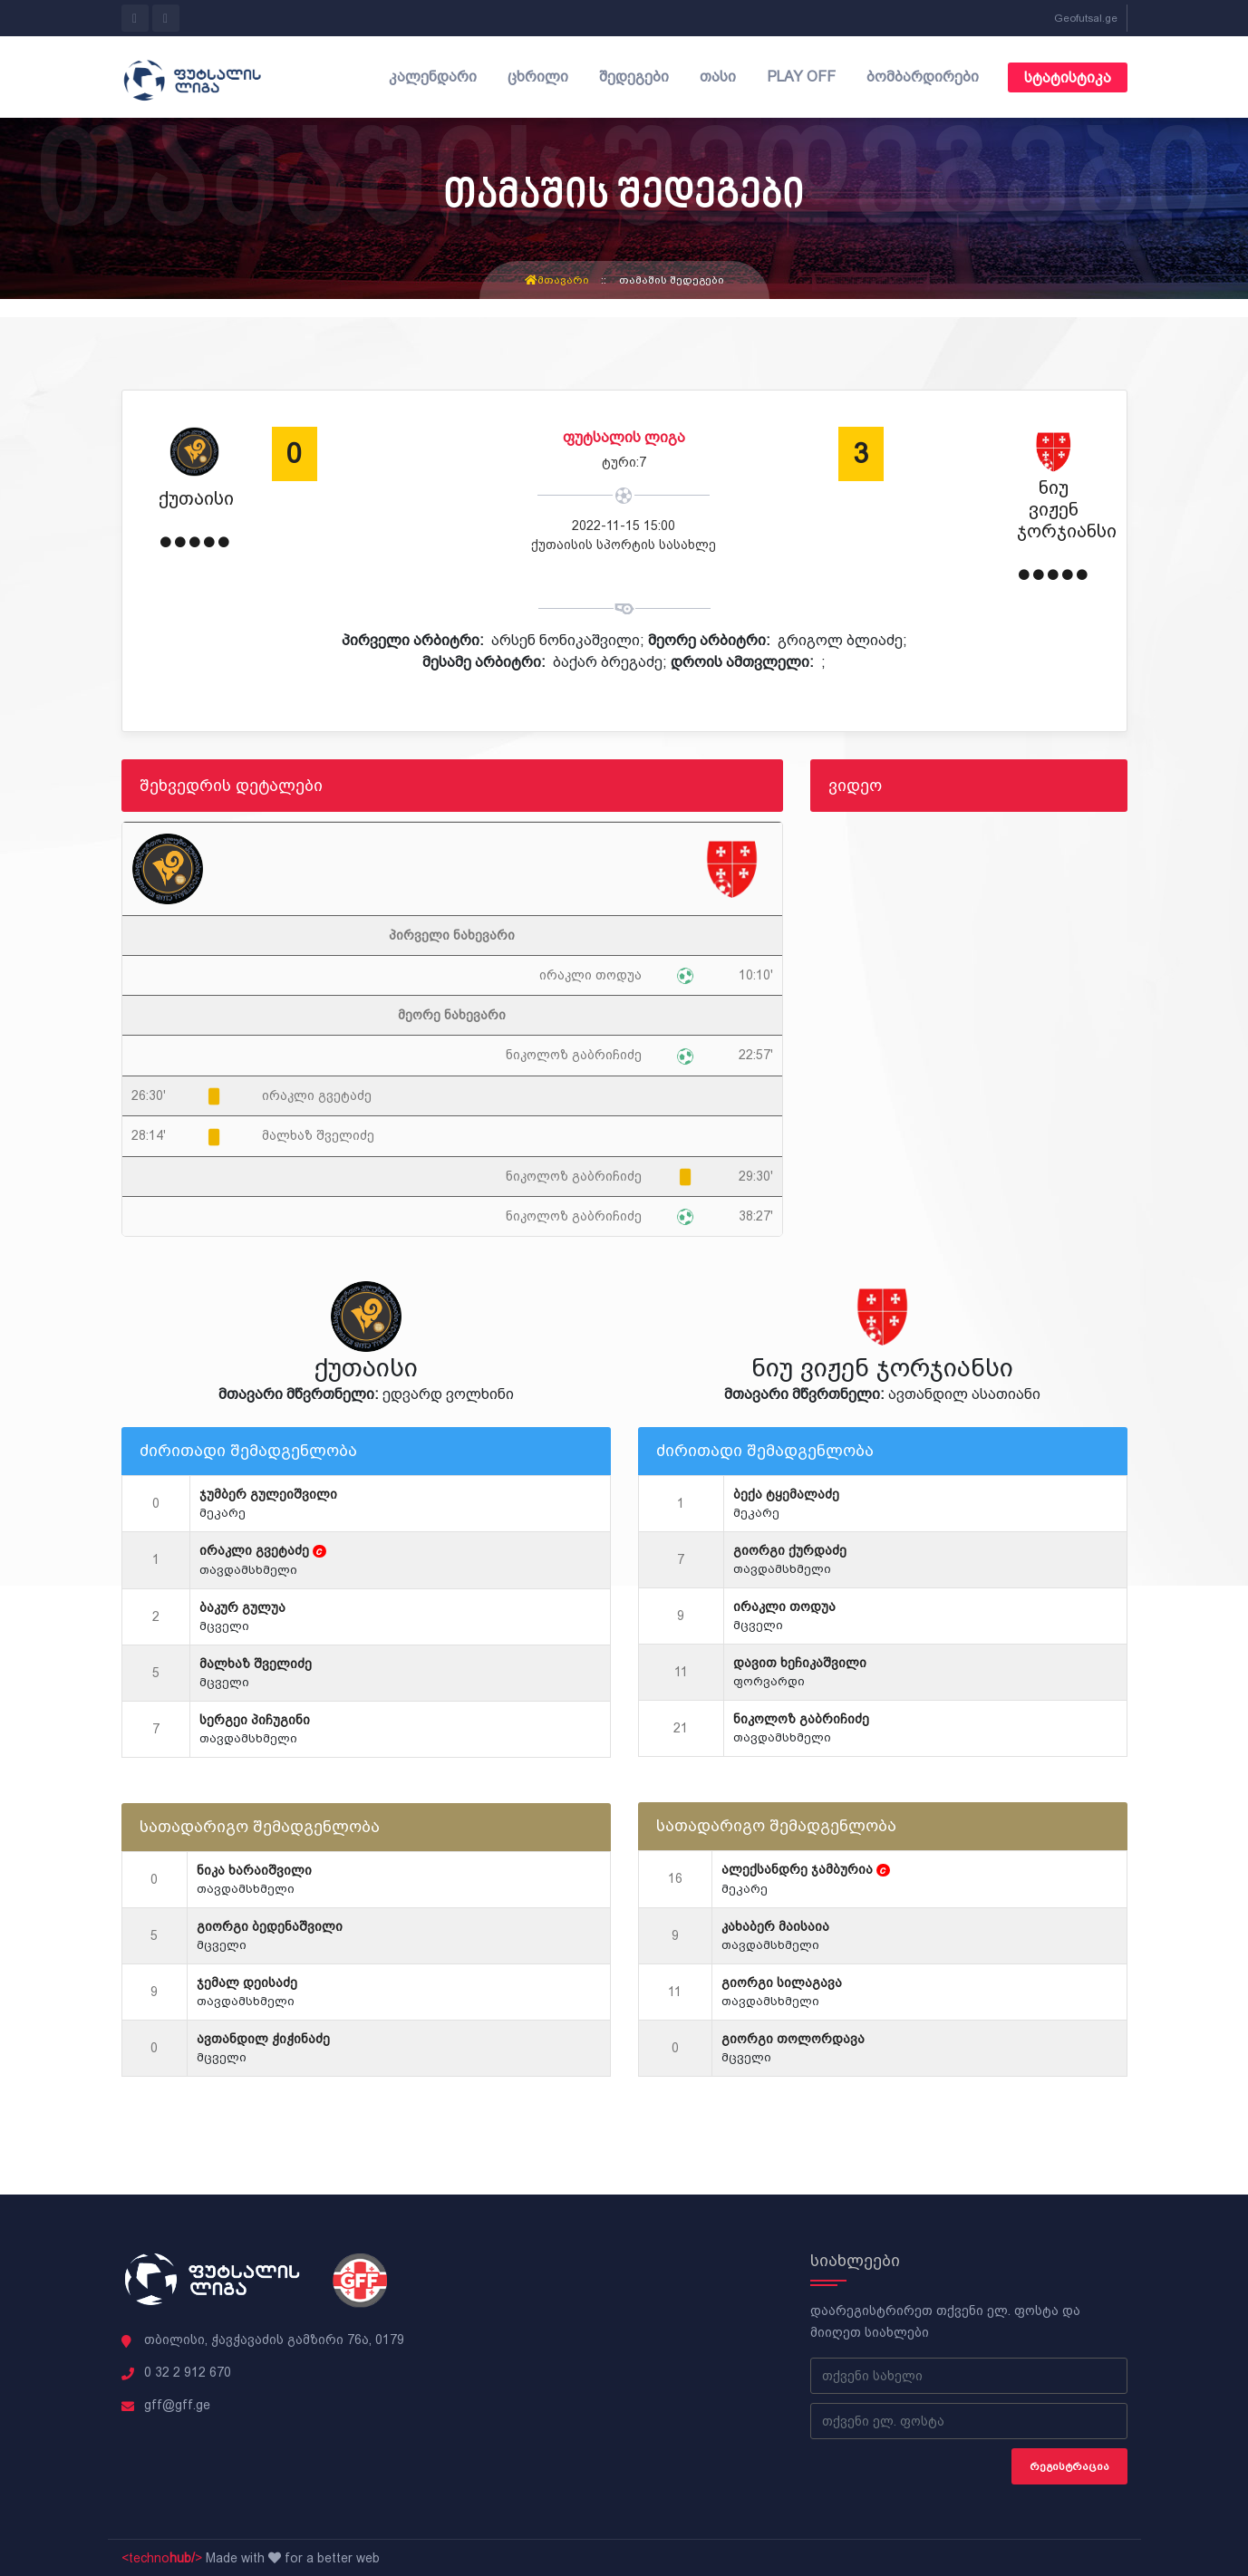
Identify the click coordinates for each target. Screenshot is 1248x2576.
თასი (718, 76)
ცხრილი (538, 76)
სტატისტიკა (1067, 77)
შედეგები (634, 76)
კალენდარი (433, 76)
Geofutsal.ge (1085, 18)
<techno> (161, 2558)
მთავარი (557, 280)
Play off (801, 76)
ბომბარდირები (922, 76)
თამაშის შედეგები (671, 280)
